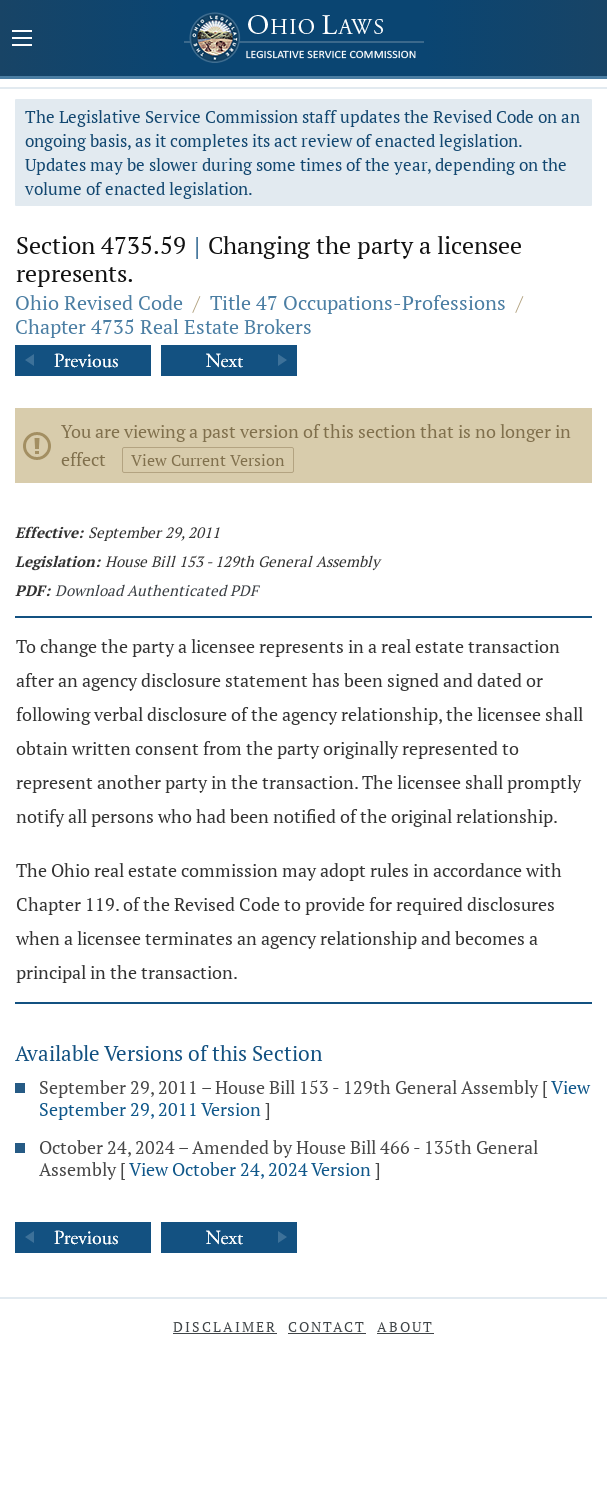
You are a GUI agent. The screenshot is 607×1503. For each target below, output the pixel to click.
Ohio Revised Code (99, 302)
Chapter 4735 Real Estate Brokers (163, 326)
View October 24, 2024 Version (250, 1169)
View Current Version (208, 460)
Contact (327, 1326)
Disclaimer (225, 1326)
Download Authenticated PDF (156, 590)
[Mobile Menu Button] (22, 40)
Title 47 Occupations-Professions (358, 302)
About (405, 1326)
